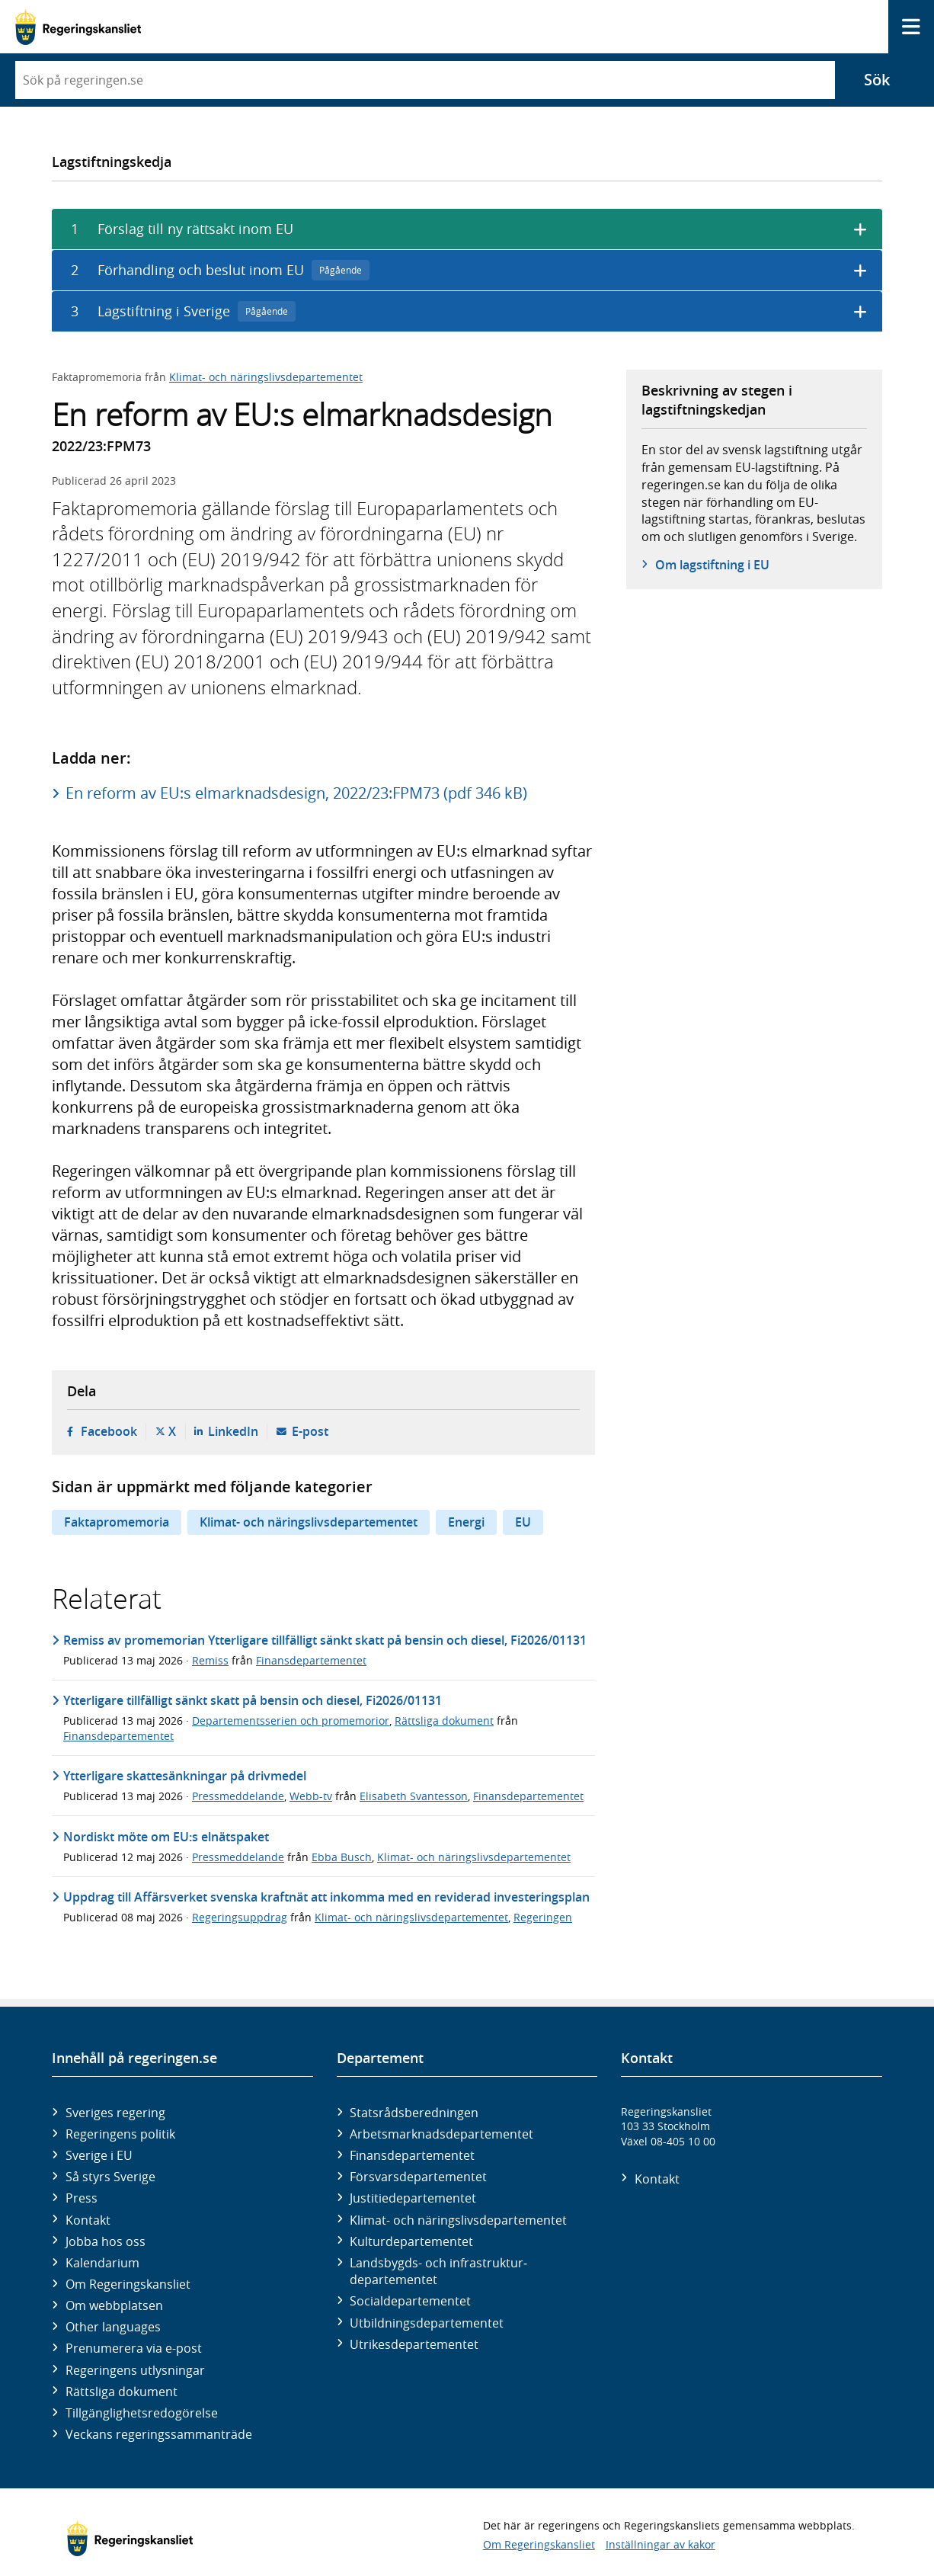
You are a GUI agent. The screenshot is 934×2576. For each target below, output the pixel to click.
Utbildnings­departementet (427, 2323)
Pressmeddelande (238, 1796)
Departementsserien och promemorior (290, 1720)
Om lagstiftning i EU (712, 564)
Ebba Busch (342, 1857)
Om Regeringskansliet (128, 2284)
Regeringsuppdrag (239, 1917)
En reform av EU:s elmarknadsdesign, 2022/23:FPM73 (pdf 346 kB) (296, 793)
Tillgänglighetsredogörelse (142, 2413)
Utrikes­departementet (414, 2344)
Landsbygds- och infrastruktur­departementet (438, 2271)
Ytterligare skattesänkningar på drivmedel (184, 1775)
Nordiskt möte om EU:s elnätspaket (166, 1836)
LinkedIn (233, 1431)
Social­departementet (410, 2300)
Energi (466, 1522)
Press (82, 2198)
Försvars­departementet (418, 2176)
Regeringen (542, 1917)
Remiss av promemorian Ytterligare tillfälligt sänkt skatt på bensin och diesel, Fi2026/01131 (325, 1640)
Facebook (109, 1431)
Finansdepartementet (311, 1660)
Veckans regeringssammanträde (159, 2434)
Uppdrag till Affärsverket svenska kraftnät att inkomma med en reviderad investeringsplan (326, 1897)
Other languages (113, 2326)
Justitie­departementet (413, 2198)
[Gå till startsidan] (78, 27)
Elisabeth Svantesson (414, 1796)
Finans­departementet (412, 2155)
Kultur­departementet (411, 2241)
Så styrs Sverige (110, 2176)
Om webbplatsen (114, 2305)
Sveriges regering (115, 2112)
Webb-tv (310, 1796)
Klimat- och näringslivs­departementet (458, 2220)
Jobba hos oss (106, 2241)
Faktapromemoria (116, 1522)
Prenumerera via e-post (134, 2348)
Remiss (210, 1660)
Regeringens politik (120, 2134)
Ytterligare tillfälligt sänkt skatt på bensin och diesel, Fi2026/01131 (252, 1700)
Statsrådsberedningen (414, 2112)
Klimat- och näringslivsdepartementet (266, 377)
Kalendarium (102, 2262)
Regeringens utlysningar (135, 2370)
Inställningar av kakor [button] (660, 2544)
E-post (310, 1431)
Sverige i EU (99, 2155)
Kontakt (88, 2220)
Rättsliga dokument (444, 1720)
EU (523, 1522)
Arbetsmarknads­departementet (441, 2134)
